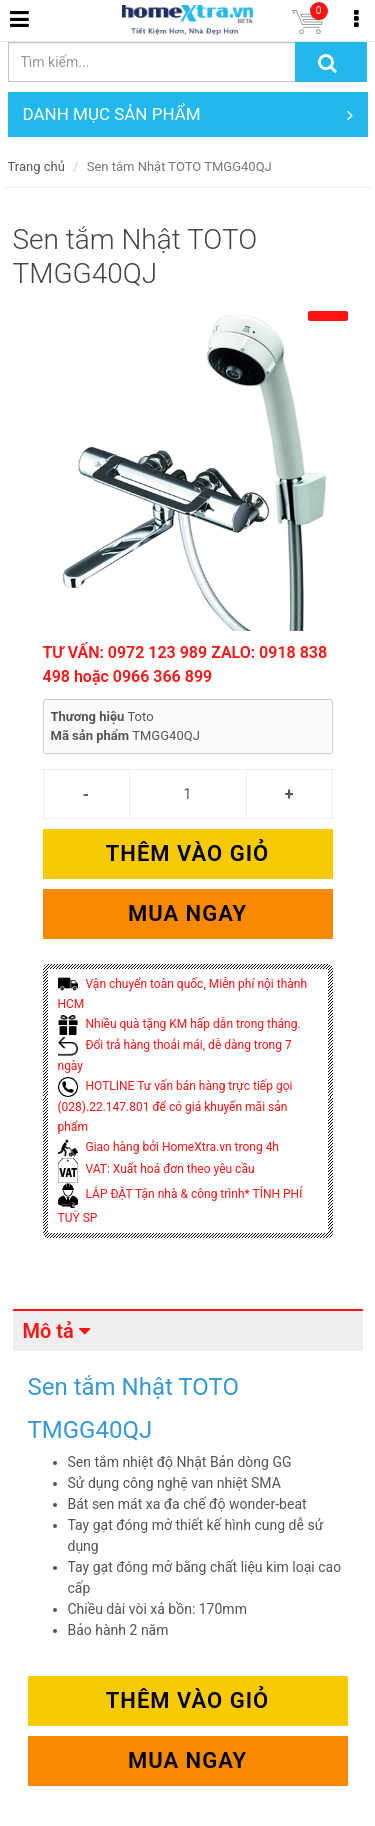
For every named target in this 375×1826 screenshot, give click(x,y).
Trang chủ (36, 166)
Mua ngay (187, 913)
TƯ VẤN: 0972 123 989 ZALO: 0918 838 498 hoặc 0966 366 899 (185, 664)
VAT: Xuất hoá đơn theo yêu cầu (156, 1169)
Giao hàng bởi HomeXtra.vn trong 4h (168, 1147)
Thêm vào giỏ (187, 853)
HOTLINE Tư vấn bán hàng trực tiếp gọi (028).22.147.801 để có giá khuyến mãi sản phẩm (175, 1106)
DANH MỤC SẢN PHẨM (188, 114)
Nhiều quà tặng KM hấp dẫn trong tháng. (179, 1024)
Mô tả (48, 1331)
